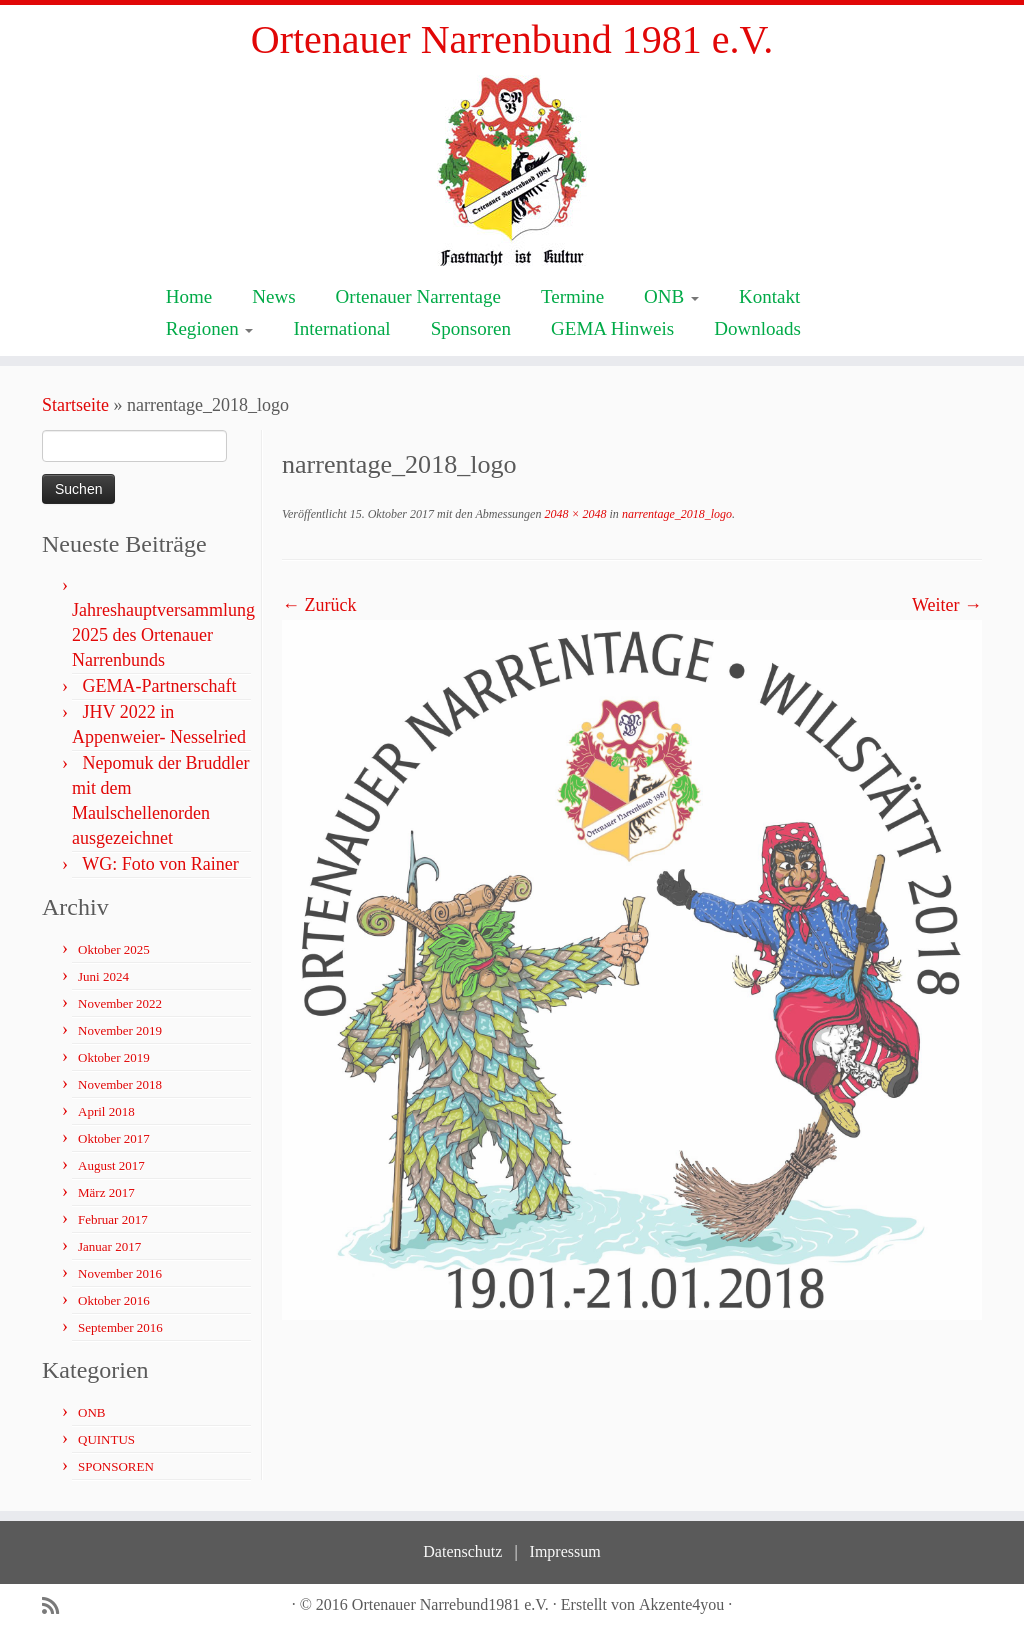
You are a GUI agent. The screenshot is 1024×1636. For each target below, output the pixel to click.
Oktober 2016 (114, 1300)
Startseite (75, 405)
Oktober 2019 (114, 1057)
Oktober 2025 (114, 949)
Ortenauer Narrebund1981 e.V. (450, 1604)
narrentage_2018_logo (675, 514)
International (341, 328)
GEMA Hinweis (612, 328)
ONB (671, 296)
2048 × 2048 (573, 514)
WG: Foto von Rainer (160, 864)
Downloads (757, 328)
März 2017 (106, 1192)
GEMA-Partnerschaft (160, 686)
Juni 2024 (103, 976)
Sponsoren (471, 328)
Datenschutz (462, 1551)
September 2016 (120, 1327)
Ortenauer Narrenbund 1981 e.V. (512, 39)
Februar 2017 (113, 1219)
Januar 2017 (109, 1246)
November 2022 (120, 1003)
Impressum (565, 1551)
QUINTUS (106, 1439)
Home (189, 296)
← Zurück (319, 605)
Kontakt (769, 296)
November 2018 (120, 1084)
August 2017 (111, 1165)
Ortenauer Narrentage (418, 296)
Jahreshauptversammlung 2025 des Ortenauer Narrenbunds (163, 635)
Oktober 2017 (114, 1138)
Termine (572, 296)
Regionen (210, 328)
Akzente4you (681, 1604)
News (273, 296)
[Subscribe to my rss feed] (57, 1606)
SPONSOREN (116, 1466)
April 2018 (106, 1111)
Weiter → (947, 605)
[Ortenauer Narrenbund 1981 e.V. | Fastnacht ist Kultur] (512, 170)
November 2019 (120, 1030)
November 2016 (120, 1273)
